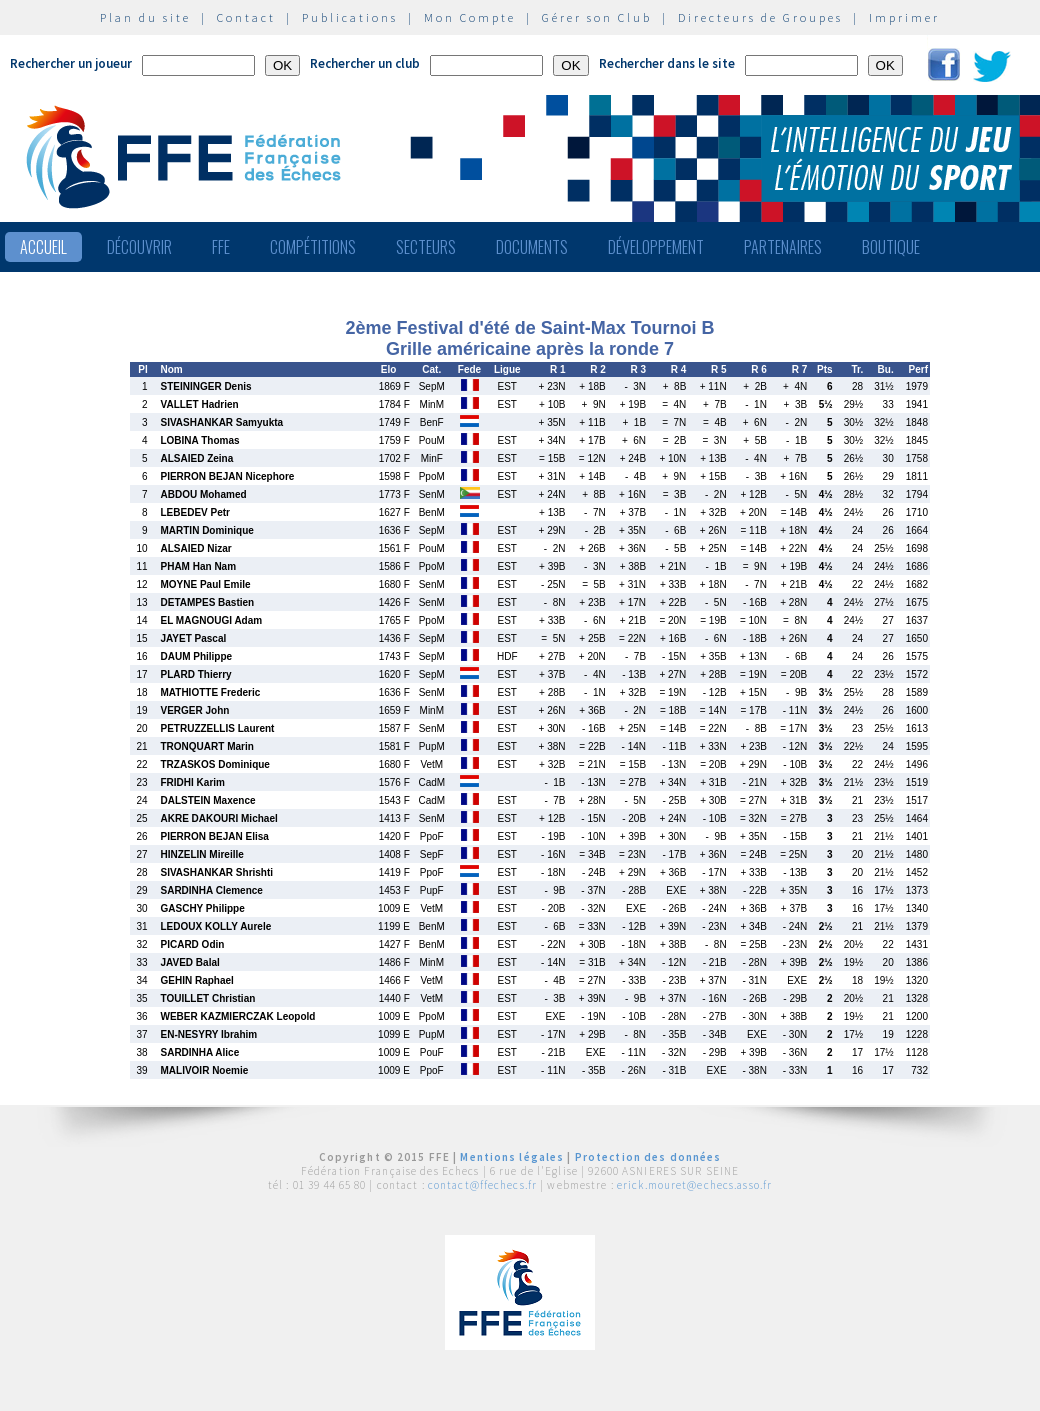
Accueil (43, 247)
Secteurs (426, 247)
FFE (221, 247)
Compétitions (313, 247)
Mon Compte (470, 17)
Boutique (891, 247)
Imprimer (904, 17)
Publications (350, 17)
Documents (532, 247)
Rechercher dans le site (667, 63)
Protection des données (648, 1157)
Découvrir (139, 247)
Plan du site (145, 17)
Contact (246, 17)
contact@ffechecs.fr (482, 1185)
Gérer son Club (597, 17)
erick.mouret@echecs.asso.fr (694, 1185)
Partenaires (783, 247)
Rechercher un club (365, 63)
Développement (656, 247)
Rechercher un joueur (71, 63)
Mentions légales (512, 1157)
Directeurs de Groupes (760, 17)
